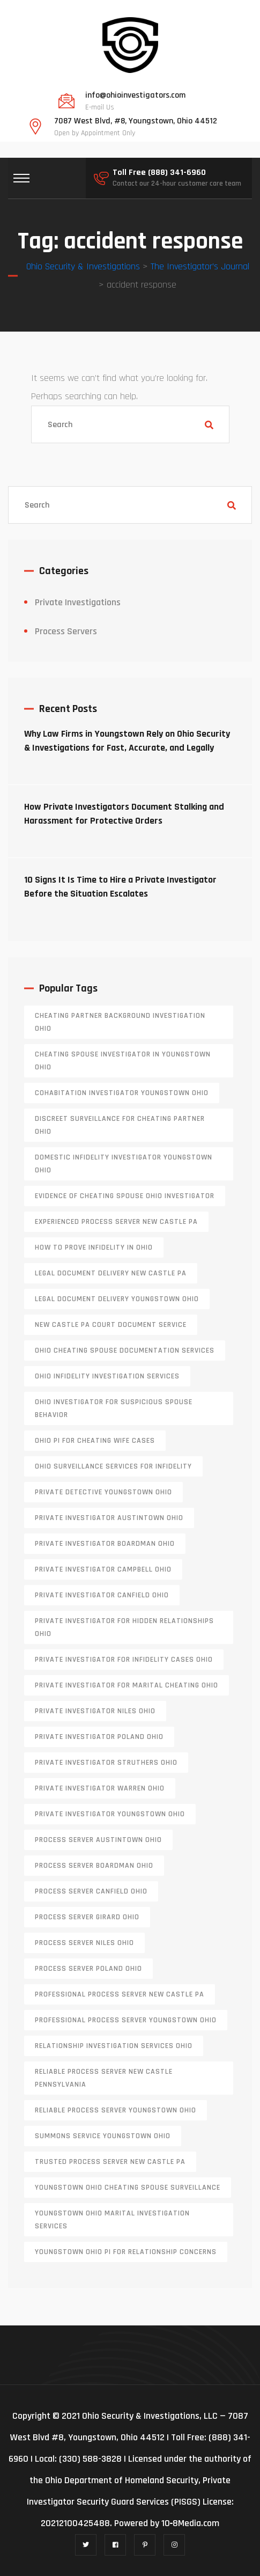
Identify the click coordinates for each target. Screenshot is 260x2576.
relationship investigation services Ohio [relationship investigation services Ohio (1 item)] (113, 2046)
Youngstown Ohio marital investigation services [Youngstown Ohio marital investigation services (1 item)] (112, 2219)
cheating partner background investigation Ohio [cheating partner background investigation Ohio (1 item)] (120, 1022)
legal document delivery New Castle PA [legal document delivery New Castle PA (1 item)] (111, 1273)
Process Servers (66, 631)
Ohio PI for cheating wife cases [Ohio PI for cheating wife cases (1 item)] (95, 1440)
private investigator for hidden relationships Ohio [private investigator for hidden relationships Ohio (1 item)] (124, 1627)
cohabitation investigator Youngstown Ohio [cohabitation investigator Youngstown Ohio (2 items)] (122, 1093)
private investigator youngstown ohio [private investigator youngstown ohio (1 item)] (110, 1814)
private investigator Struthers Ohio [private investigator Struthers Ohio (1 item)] (106, 1762)
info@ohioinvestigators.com (135, 95)
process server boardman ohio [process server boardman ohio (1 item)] (94, 1865)
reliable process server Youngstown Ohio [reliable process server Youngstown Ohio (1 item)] (115, 2110)
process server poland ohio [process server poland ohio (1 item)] (88, 1968)
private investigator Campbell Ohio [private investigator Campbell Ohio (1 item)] (103, 1569)
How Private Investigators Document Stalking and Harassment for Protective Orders (124, 814)
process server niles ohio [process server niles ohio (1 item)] (84, 1943)
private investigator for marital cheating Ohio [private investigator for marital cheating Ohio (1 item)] (126, 1685)
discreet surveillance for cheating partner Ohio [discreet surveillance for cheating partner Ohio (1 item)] (120, 1125)
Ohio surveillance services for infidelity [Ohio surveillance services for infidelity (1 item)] (113, 1466)
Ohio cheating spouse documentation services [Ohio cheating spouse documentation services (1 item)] (124, 1350)
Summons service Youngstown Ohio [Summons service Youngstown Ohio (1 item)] (102, 2136)
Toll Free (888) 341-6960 (159, 172)
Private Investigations (78, 602)
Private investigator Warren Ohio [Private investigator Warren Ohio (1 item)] (100, 1788)
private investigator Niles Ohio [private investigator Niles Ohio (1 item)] (95, 1711)
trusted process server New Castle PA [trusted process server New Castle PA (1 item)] (110, 2162)
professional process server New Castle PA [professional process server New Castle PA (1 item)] (119, 1994)
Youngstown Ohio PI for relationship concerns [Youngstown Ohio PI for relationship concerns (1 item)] (126, 2252)
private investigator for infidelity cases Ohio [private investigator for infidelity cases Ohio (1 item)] (124, 1659)
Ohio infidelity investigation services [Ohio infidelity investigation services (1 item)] (107, 1376)
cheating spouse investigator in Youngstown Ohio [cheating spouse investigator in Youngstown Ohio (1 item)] (123, 1061)
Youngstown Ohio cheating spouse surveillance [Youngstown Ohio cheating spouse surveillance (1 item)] (127, 2187)
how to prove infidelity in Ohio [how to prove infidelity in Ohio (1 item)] (94, 1247)
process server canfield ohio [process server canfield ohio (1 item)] (91, 1891)
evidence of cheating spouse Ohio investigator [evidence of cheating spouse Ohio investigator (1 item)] (124, 1196)
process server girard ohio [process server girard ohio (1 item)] (87, 1917)
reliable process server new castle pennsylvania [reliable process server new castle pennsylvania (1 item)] (104, 2078)
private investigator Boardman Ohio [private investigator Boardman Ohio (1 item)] (105, 1543)
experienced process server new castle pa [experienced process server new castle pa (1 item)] (116, 1222)
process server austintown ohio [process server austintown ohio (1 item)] (98, 1840)
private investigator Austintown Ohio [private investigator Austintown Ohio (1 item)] (109, 1518)
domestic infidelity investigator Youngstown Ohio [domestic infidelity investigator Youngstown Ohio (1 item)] (123, 1164)
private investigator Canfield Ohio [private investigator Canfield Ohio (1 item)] (102, 1595)
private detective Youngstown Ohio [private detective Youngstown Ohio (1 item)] (103, 1492)
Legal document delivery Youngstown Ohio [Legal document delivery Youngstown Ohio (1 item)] (117, 1299)
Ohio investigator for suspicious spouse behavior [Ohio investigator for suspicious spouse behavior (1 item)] (113, 1408)
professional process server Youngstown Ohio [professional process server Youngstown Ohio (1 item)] (126, 2020)
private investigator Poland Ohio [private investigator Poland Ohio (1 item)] (99, 1737)
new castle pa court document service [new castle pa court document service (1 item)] (111, 1325)
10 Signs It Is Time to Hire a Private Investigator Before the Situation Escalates (120, 887)
